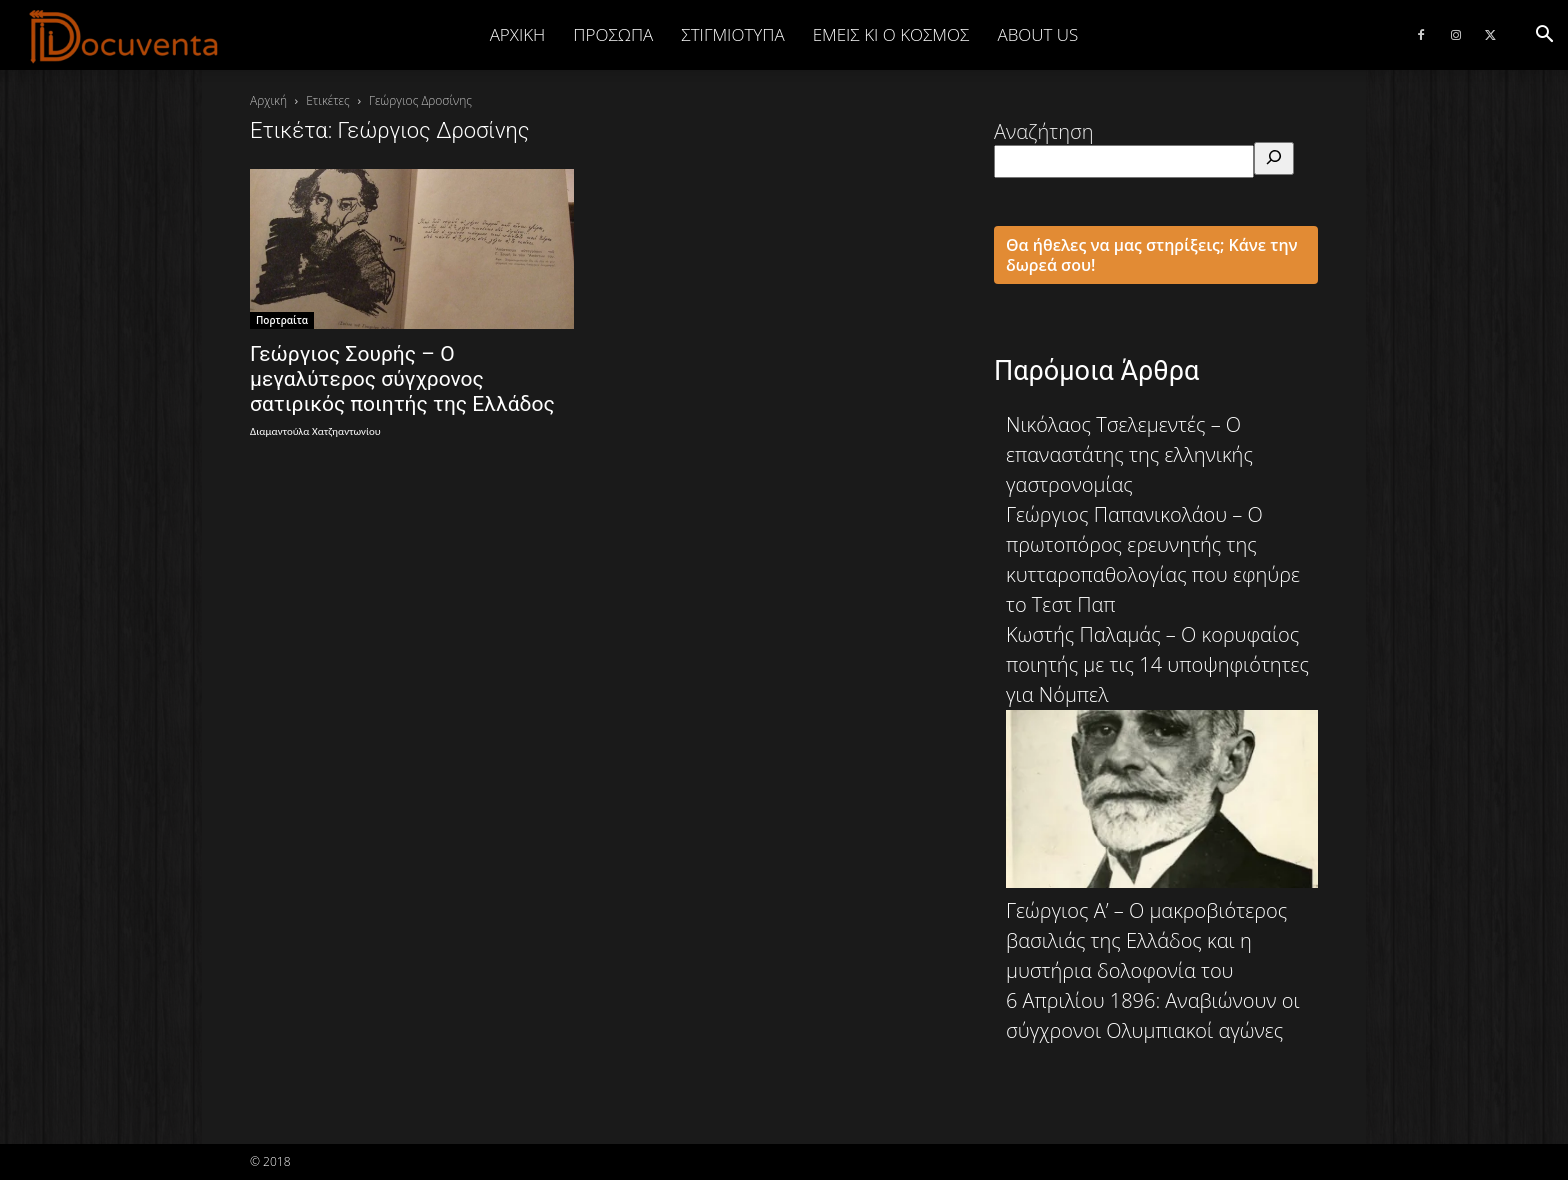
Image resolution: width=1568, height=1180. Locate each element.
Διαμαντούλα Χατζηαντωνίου (315, 431)
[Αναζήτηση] (1274, 158)
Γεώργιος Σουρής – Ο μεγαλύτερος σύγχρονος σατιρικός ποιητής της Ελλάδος (402, 379)
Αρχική (518, 34)
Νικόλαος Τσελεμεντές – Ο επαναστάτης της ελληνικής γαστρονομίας (1129, 454)
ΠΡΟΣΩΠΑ (613, 34)
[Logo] (124, 36)
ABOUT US (1037, 34)
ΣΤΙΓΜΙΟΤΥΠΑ (732, 34)
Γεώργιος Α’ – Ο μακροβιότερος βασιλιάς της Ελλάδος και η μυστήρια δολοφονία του (1146, 940)
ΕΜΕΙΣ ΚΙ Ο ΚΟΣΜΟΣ (891, 34)
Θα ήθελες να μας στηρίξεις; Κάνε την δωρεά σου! (1152, 255)
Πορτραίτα (282, 320)
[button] (1544, 34)
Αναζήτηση (1044, 131)
